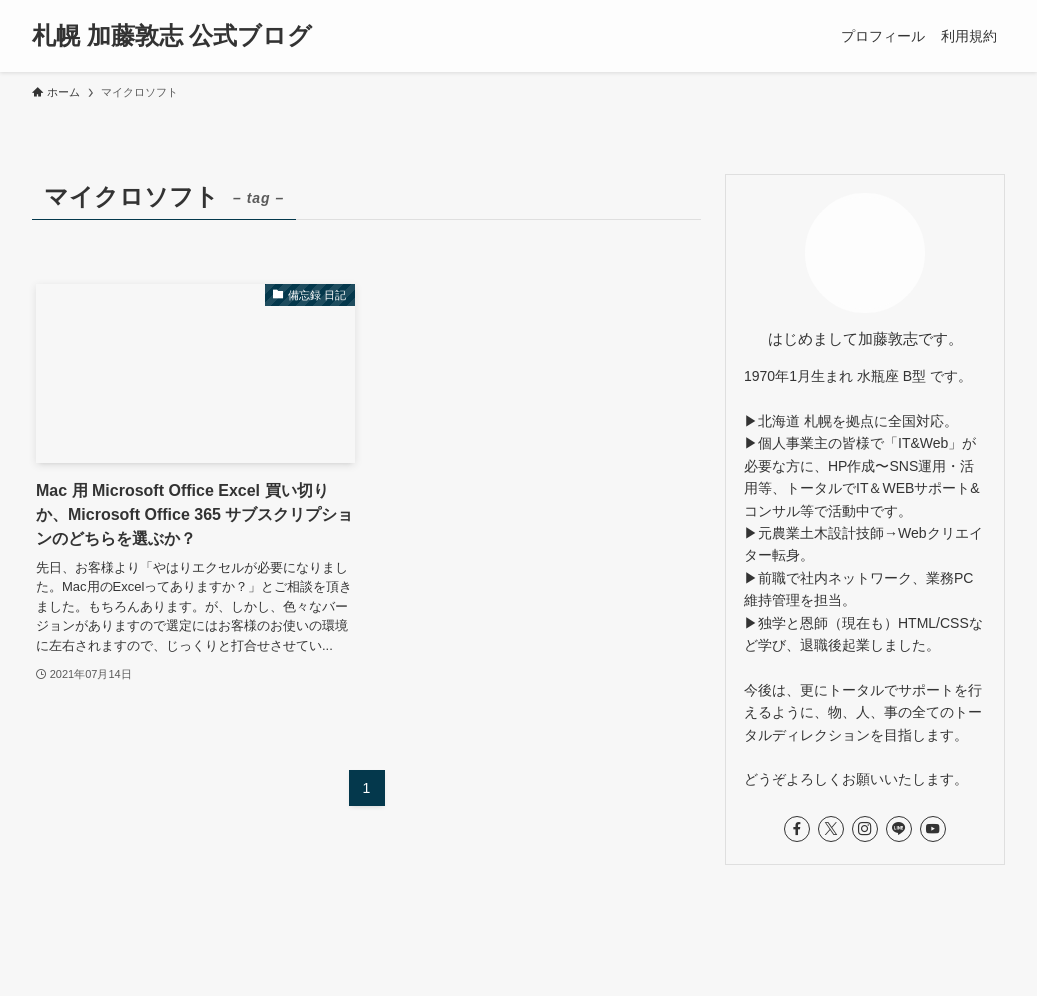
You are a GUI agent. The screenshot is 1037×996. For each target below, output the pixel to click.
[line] (899, 829)
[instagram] (865, 829)
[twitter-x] (831, 829)
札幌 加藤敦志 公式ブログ (172, 36)
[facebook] (797, 829)
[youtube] (933, 829)
